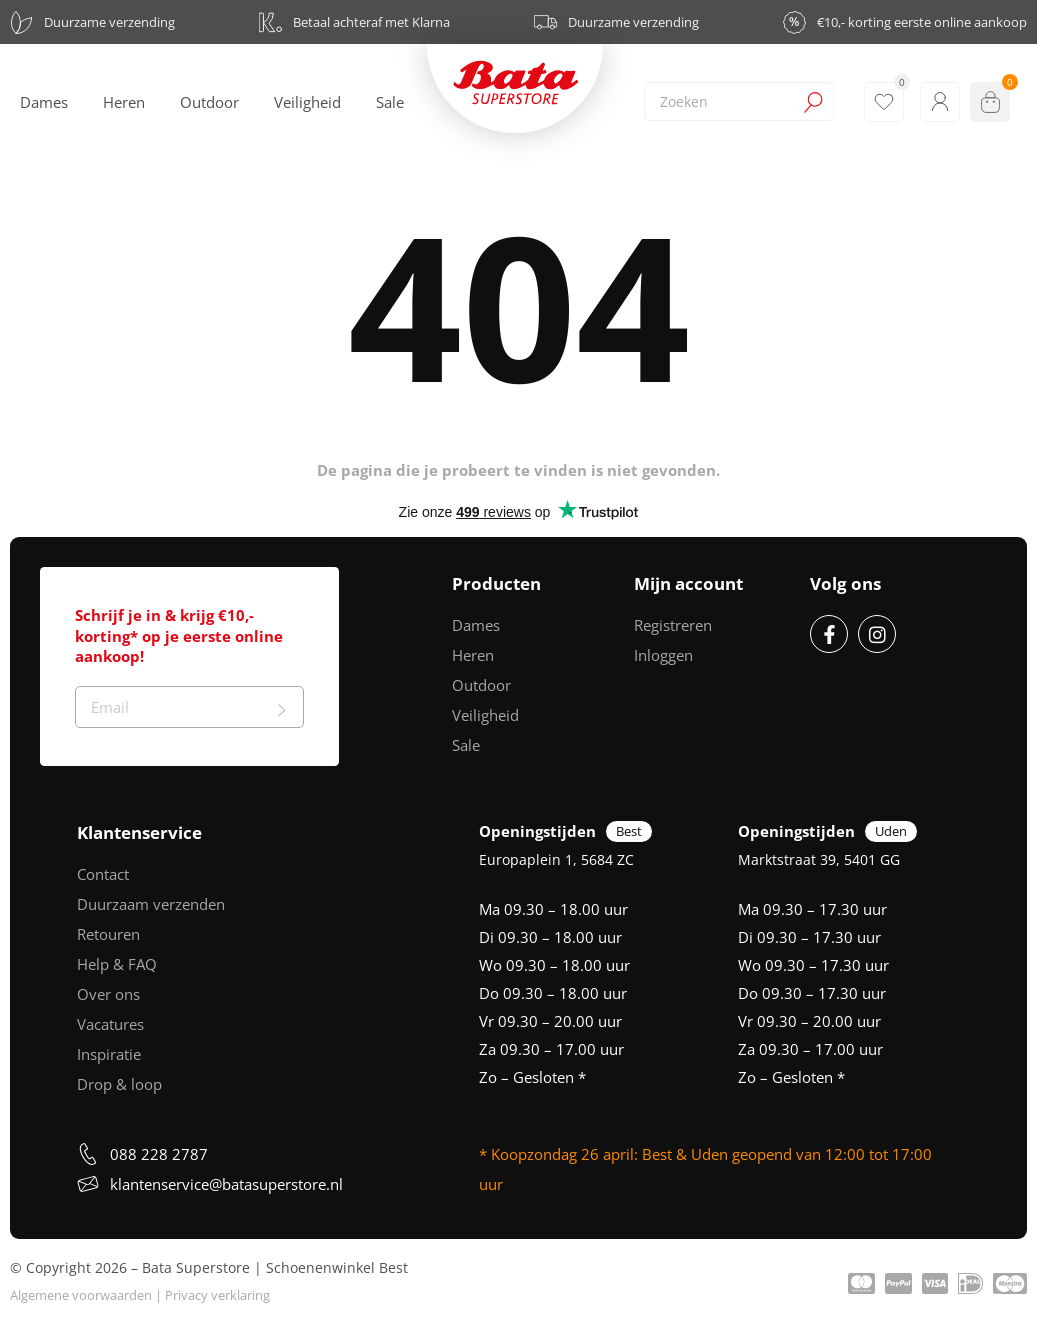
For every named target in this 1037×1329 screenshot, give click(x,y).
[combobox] (739, 101)
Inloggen (663, 655)
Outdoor (481, 685)
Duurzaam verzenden (151, 904)
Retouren (108, 934)
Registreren (673, 625)
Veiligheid (485, 715)
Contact (103, 874)
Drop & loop (119, 1084)
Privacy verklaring (217, 1295)
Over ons (108, 994)
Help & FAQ (117, 964)
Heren (473, 655)
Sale (466, 745)
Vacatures (110, 1024)
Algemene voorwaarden (81, 1295)
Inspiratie (109, 1054)
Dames (476, 625)
